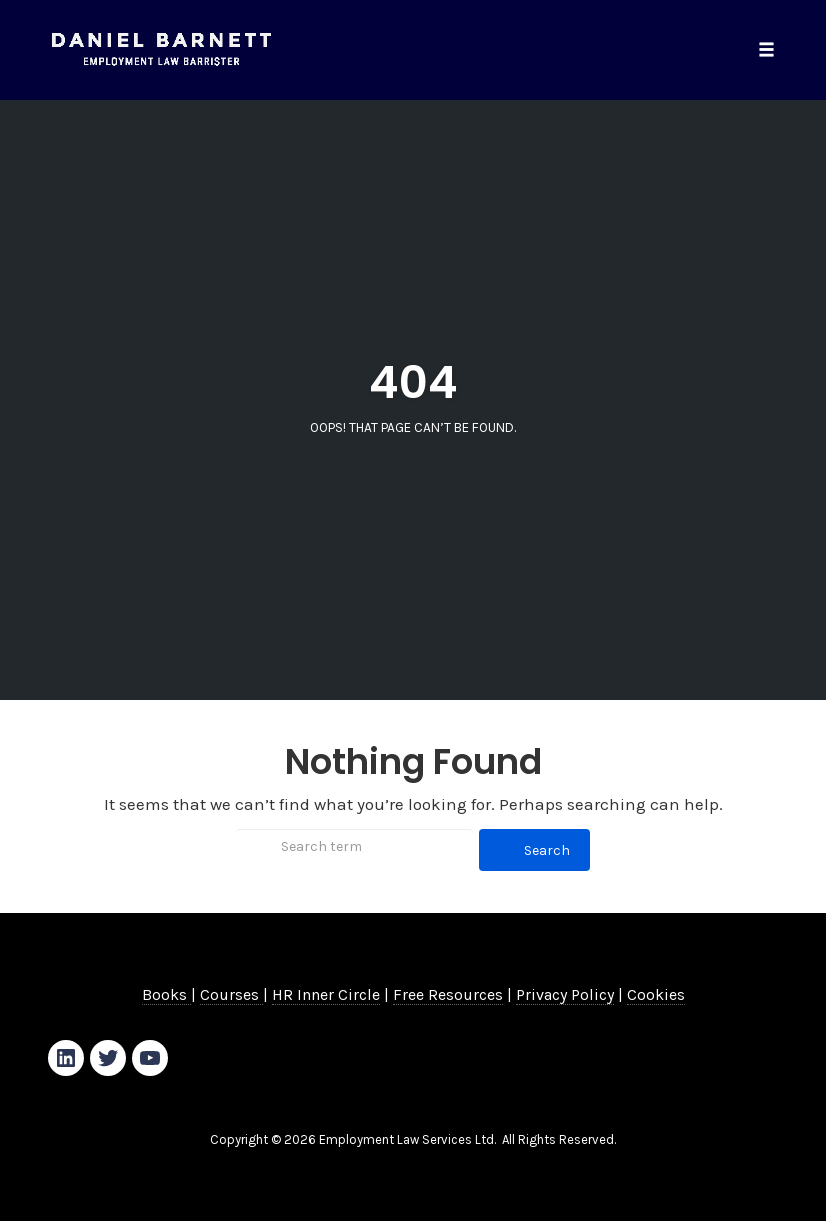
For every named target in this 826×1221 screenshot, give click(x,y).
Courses (231, 994)
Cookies (656, 994)
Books (166, 994)
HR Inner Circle (326, 994)
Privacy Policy (565, 994)
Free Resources (448, 994)
